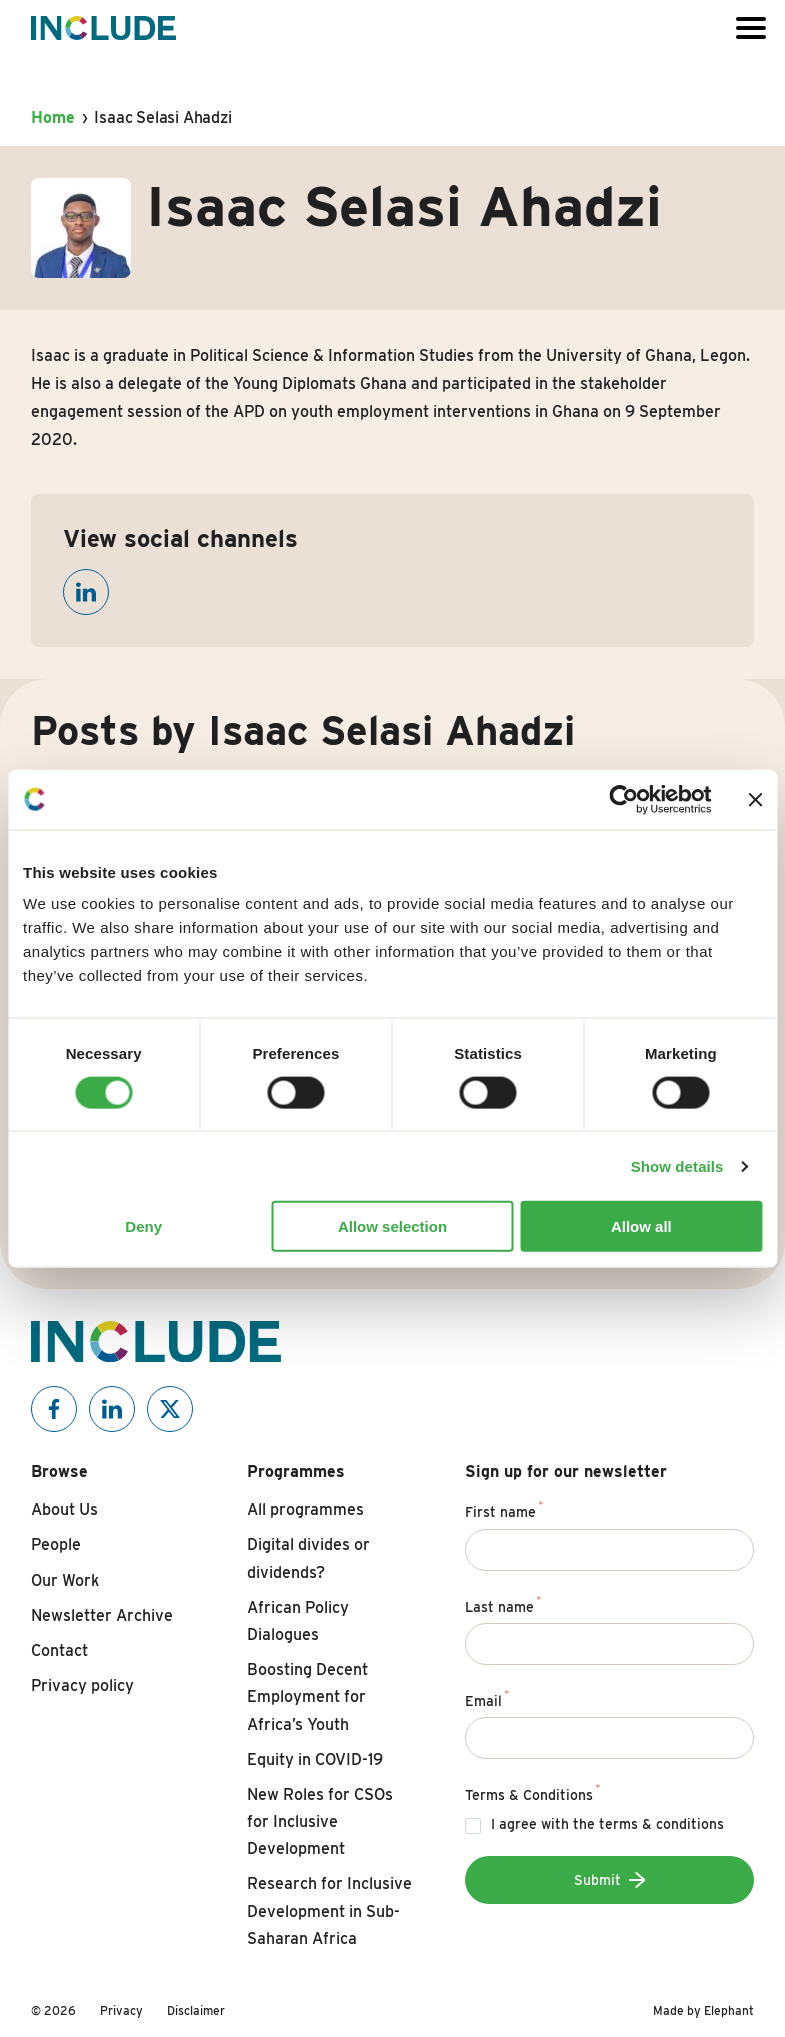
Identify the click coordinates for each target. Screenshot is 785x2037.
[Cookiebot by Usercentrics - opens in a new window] (623, 799)
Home (52, 117)
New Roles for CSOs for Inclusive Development (320, 1821)
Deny (143, 1226)
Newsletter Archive (102, 1615)
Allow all (641, 1226)
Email (487, 1698)
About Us (64, 1509)
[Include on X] (170, 1409)
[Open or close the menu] (751, 28)
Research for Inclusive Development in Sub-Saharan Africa (329, 1910)
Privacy (121, 2010)
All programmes (305, 1509)
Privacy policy (82, 1685)
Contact (59, 1650)
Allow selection (392, 1226)
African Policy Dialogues (298, 1621)
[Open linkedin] (86, 592)
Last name (503, 1604)
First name (504, 1509)
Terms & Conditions (533, 1792)
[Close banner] (755, 799)
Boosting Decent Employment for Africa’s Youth (307, 1696)
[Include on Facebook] (54, 1409)
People (56, 1544)
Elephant (729, 2010)
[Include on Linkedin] (112, 1409)
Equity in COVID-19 (315, 1759)
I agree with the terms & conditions (607, 1824)
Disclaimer (196, 2010)
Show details (677, 1165)
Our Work (65, 1580)
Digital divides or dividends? (308, 1558)
